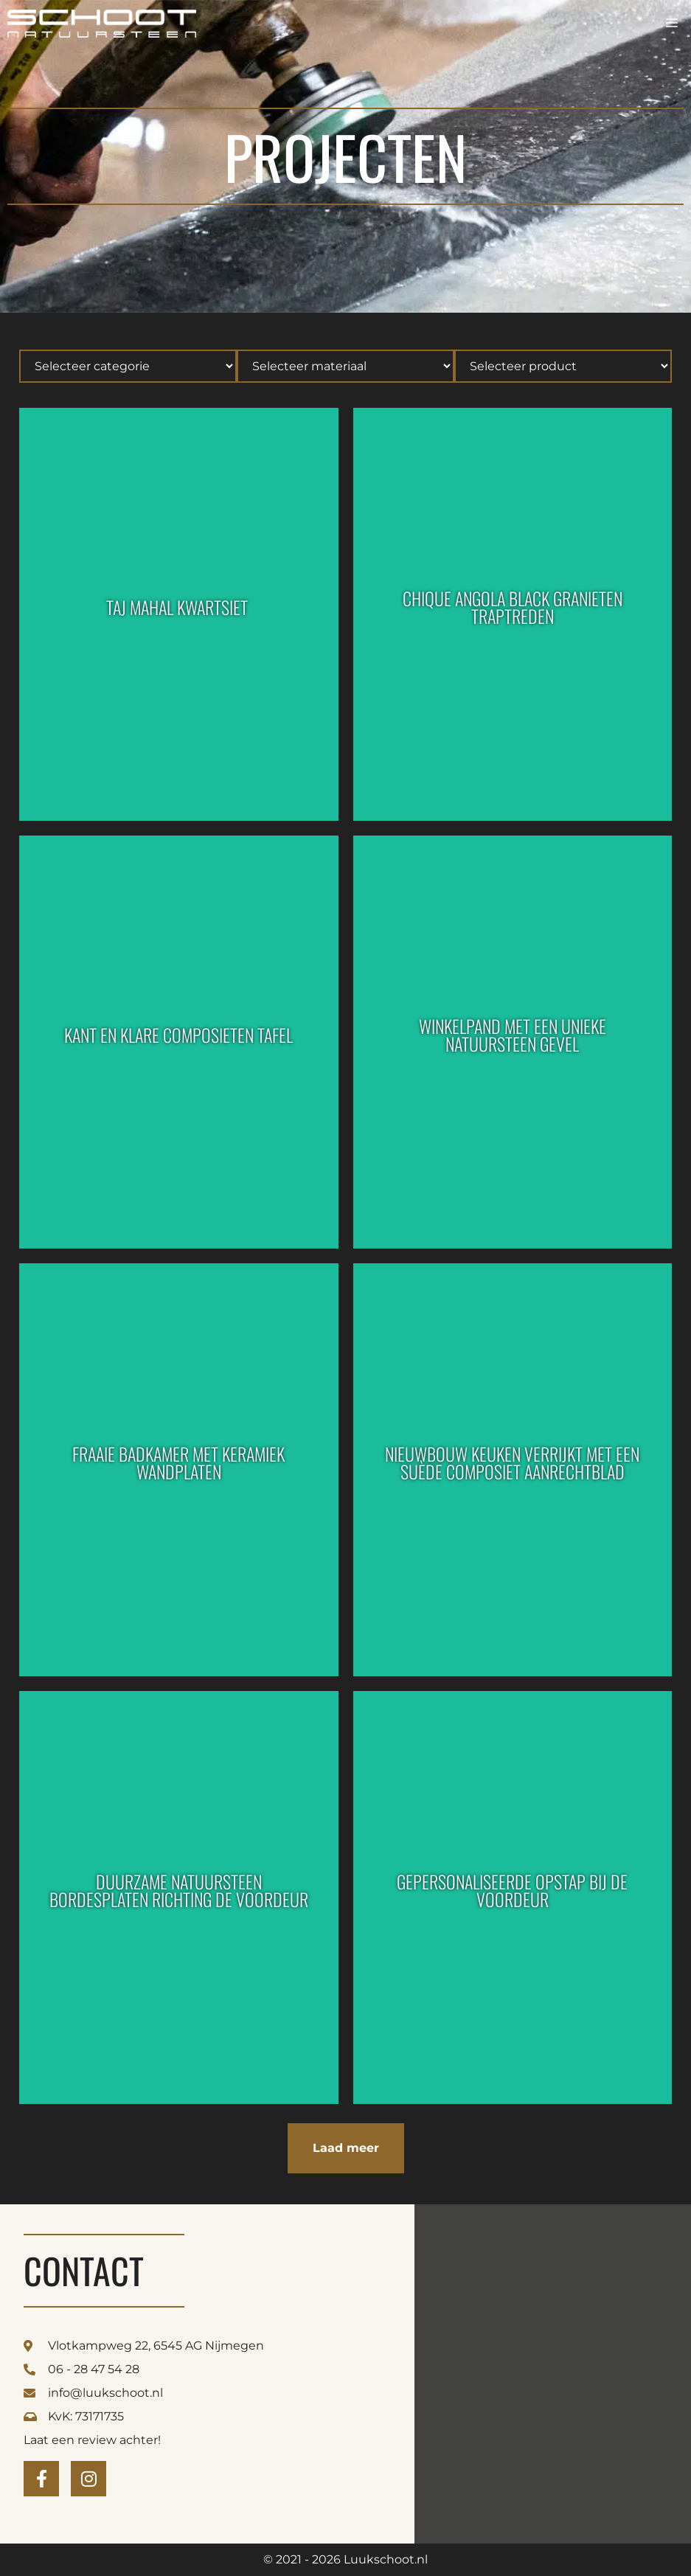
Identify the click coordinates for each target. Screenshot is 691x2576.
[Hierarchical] (128, 366)
